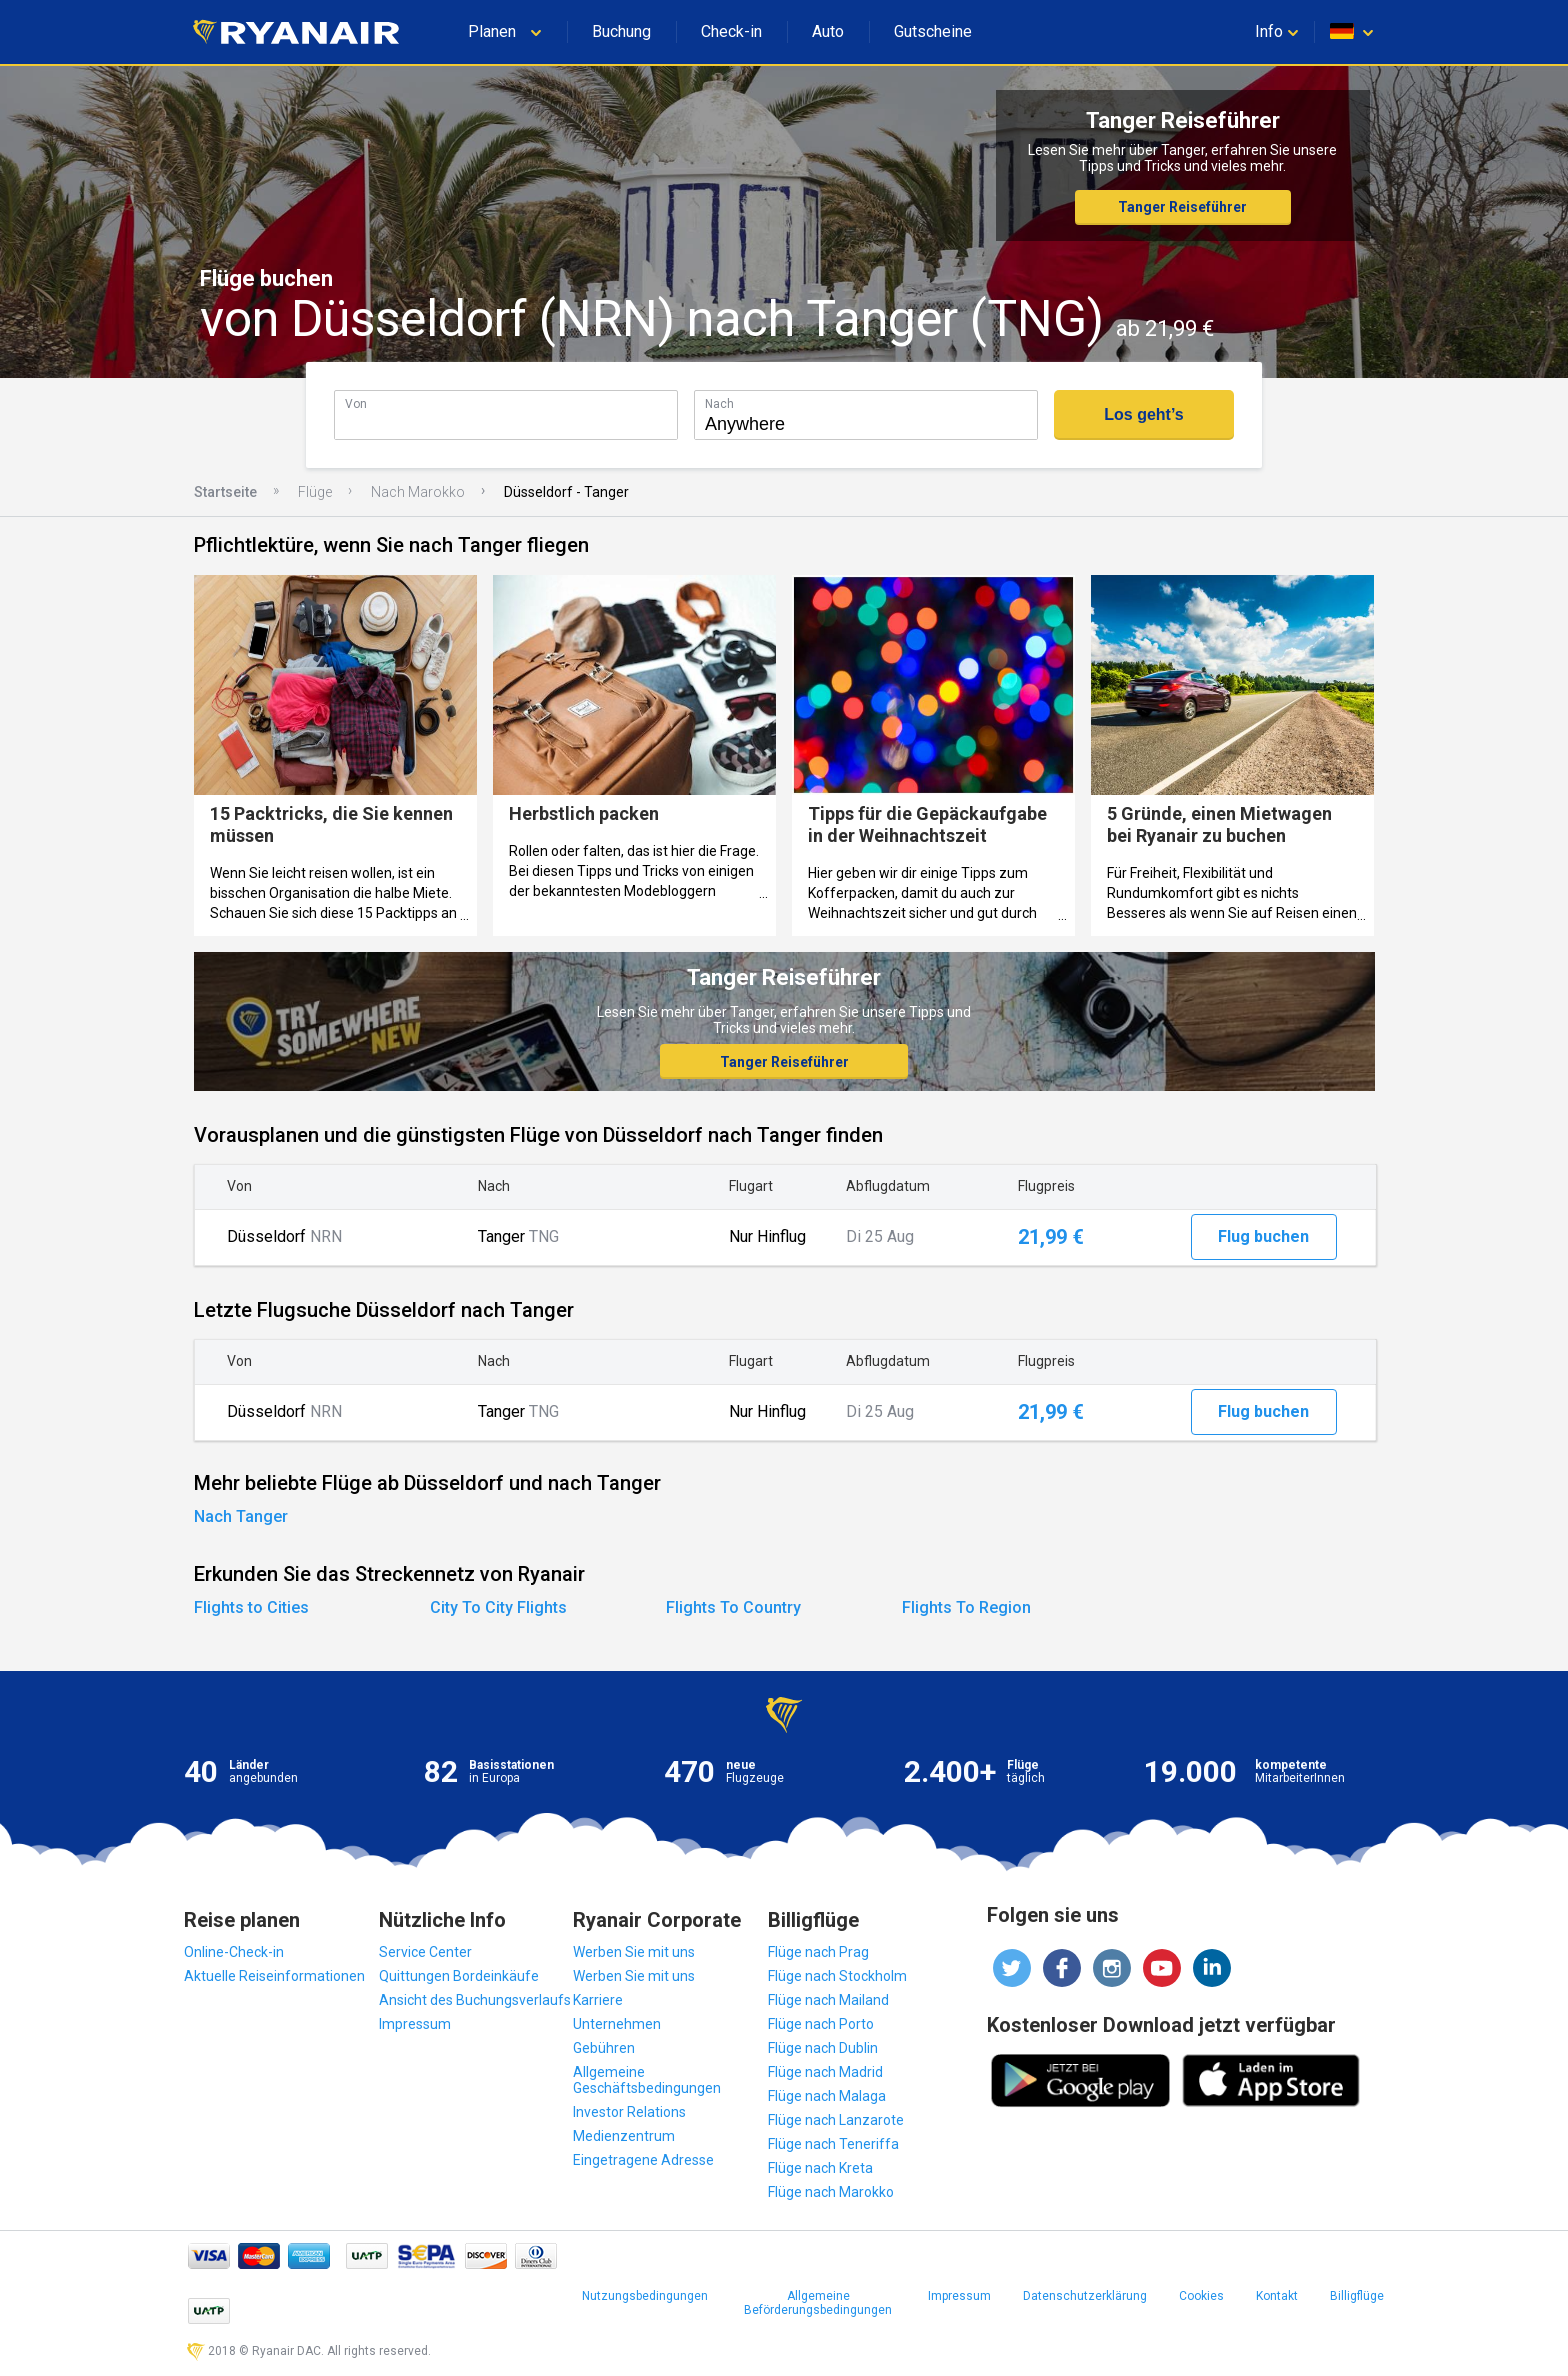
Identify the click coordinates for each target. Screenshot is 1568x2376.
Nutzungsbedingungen (645, 2296)
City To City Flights (498, 1607)
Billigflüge (1357, 2296)
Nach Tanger (241, 1516)
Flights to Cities (251, 1607)
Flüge (315, 492)
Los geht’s (1143, 414)
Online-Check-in (234, 1952)
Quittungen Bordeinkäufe (459, 1976)
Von (356, 403)
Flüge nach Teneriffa (833, 2144)
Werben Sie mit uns (634, 1952)
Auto (828, 31)
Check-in (731, 31)
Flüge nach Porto (821, 2024)
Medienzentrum (624, 2136)
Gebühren (604, 2048)
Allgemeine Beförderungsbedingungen (818, 2303)
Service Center (425, 1952)
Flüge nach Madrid (825, 2072)
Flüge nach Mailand (828, 2000)
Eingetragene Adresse (643, 2160)
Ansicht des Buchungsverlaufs (475, 2000)
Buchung (621, 31)
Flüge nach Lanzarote (836, 2120)
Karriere (598, 2000)
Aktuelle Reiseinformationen (274, 1976)
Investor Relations (629, 2112)
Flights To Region (966, 1607)
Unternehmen (617, 2024)
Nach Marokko (418, 492)
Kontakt (1277, 2296)
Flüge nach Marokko (831, 2192)
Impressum (415, 2024)
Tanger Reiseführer (1182, 207)
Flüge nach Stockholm (837, 1976)
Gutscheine (933, 31)
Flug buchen (1263, 1236)
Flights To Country (733, 1607)
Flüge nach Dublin (823, 2048)
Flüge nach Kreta (820, 2168)
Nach (719, 403)
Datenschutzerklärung (1085, 2296)
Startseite (225, 492)
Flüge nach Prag (818, 1952)
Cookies (1201, 2296)
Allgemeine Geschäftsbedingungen (647, 2080)
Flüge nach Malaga (827, 2096)
